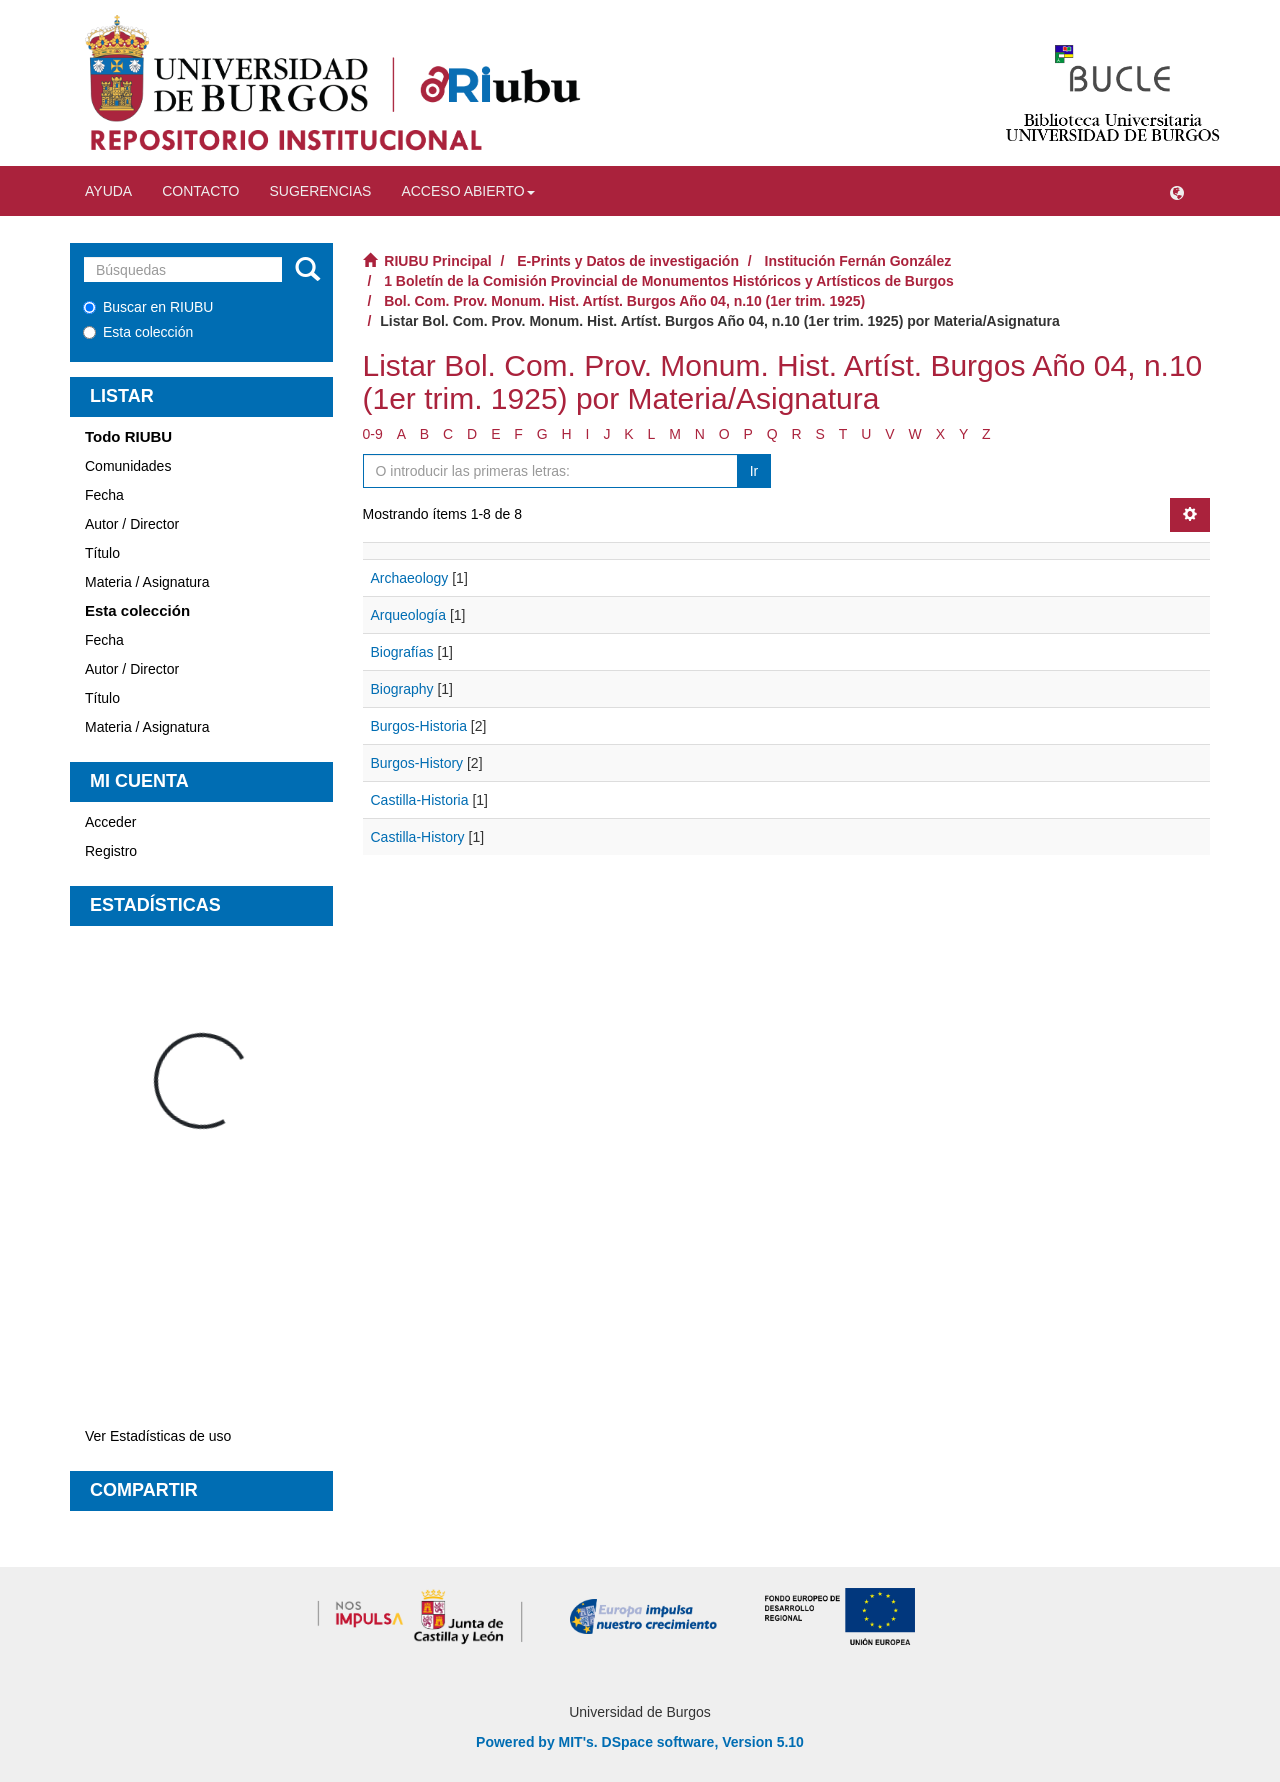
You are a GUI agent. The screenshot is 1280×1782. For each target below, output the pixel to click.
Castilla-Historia (420, 800)
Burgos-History (417, 763)
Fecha (104, 495)
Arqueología (409, 615)
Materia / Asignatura (147, 582)
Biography (402, 689)
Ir (754, 471)
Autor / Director (132, 524)
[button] (1177, 191)
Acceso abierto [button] (467, 191)
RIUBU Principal (437, 261)
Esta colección (138, 332)
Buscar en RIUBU (148, 307)
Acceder (110, 822)
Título (102, 553)
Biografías (402, 652)
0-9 (373, 434)
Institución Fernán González (858, 261)
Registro (111, 851)
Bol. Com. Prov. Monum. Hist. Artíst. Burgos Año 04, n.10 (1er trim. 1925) (624, 301)
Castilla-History (418, 837)
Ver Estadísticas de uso (158, 1436)
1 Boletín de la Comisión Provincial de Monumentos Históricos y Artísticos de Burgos (669, 281)
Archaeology (410, 578)
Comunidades (128, 466)
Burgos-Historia (419, 726)
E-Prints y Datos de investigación (628, 261)
